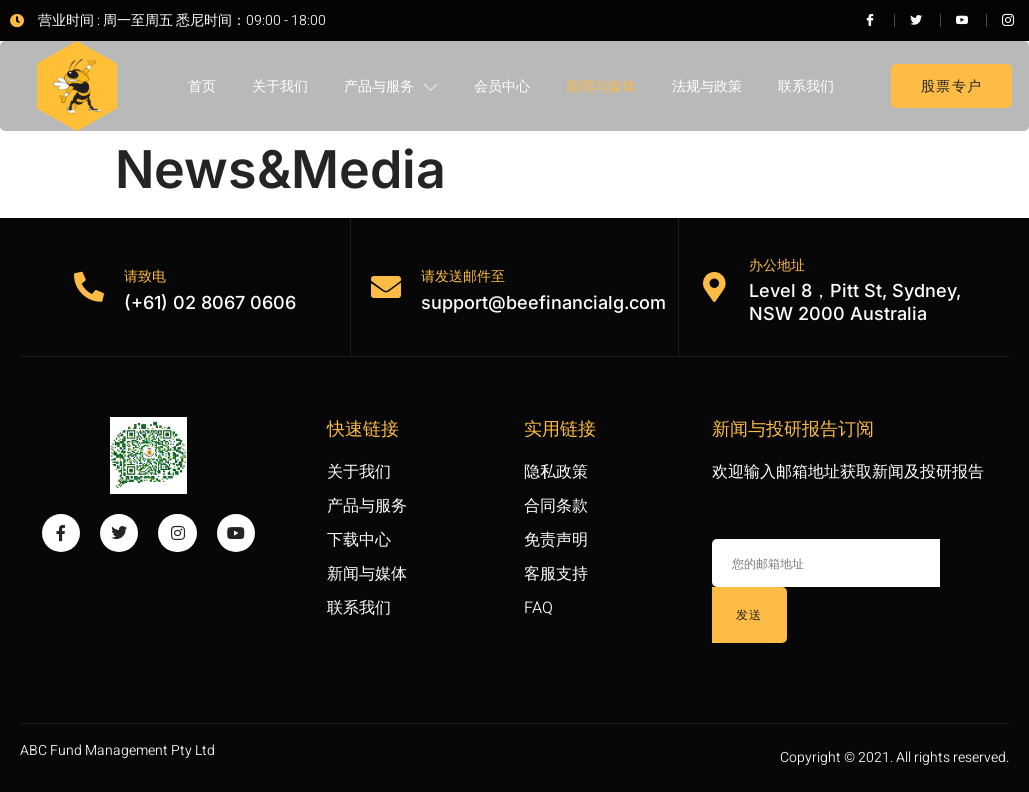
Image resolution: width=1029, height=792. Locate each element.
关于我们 (280, 85)
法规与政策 (707, 85)
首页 (202, 85)
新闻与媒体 (601, 85)
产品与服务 (391, 87)
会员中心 (502, 85)
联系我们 (806, 85)
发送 (749, 614)
